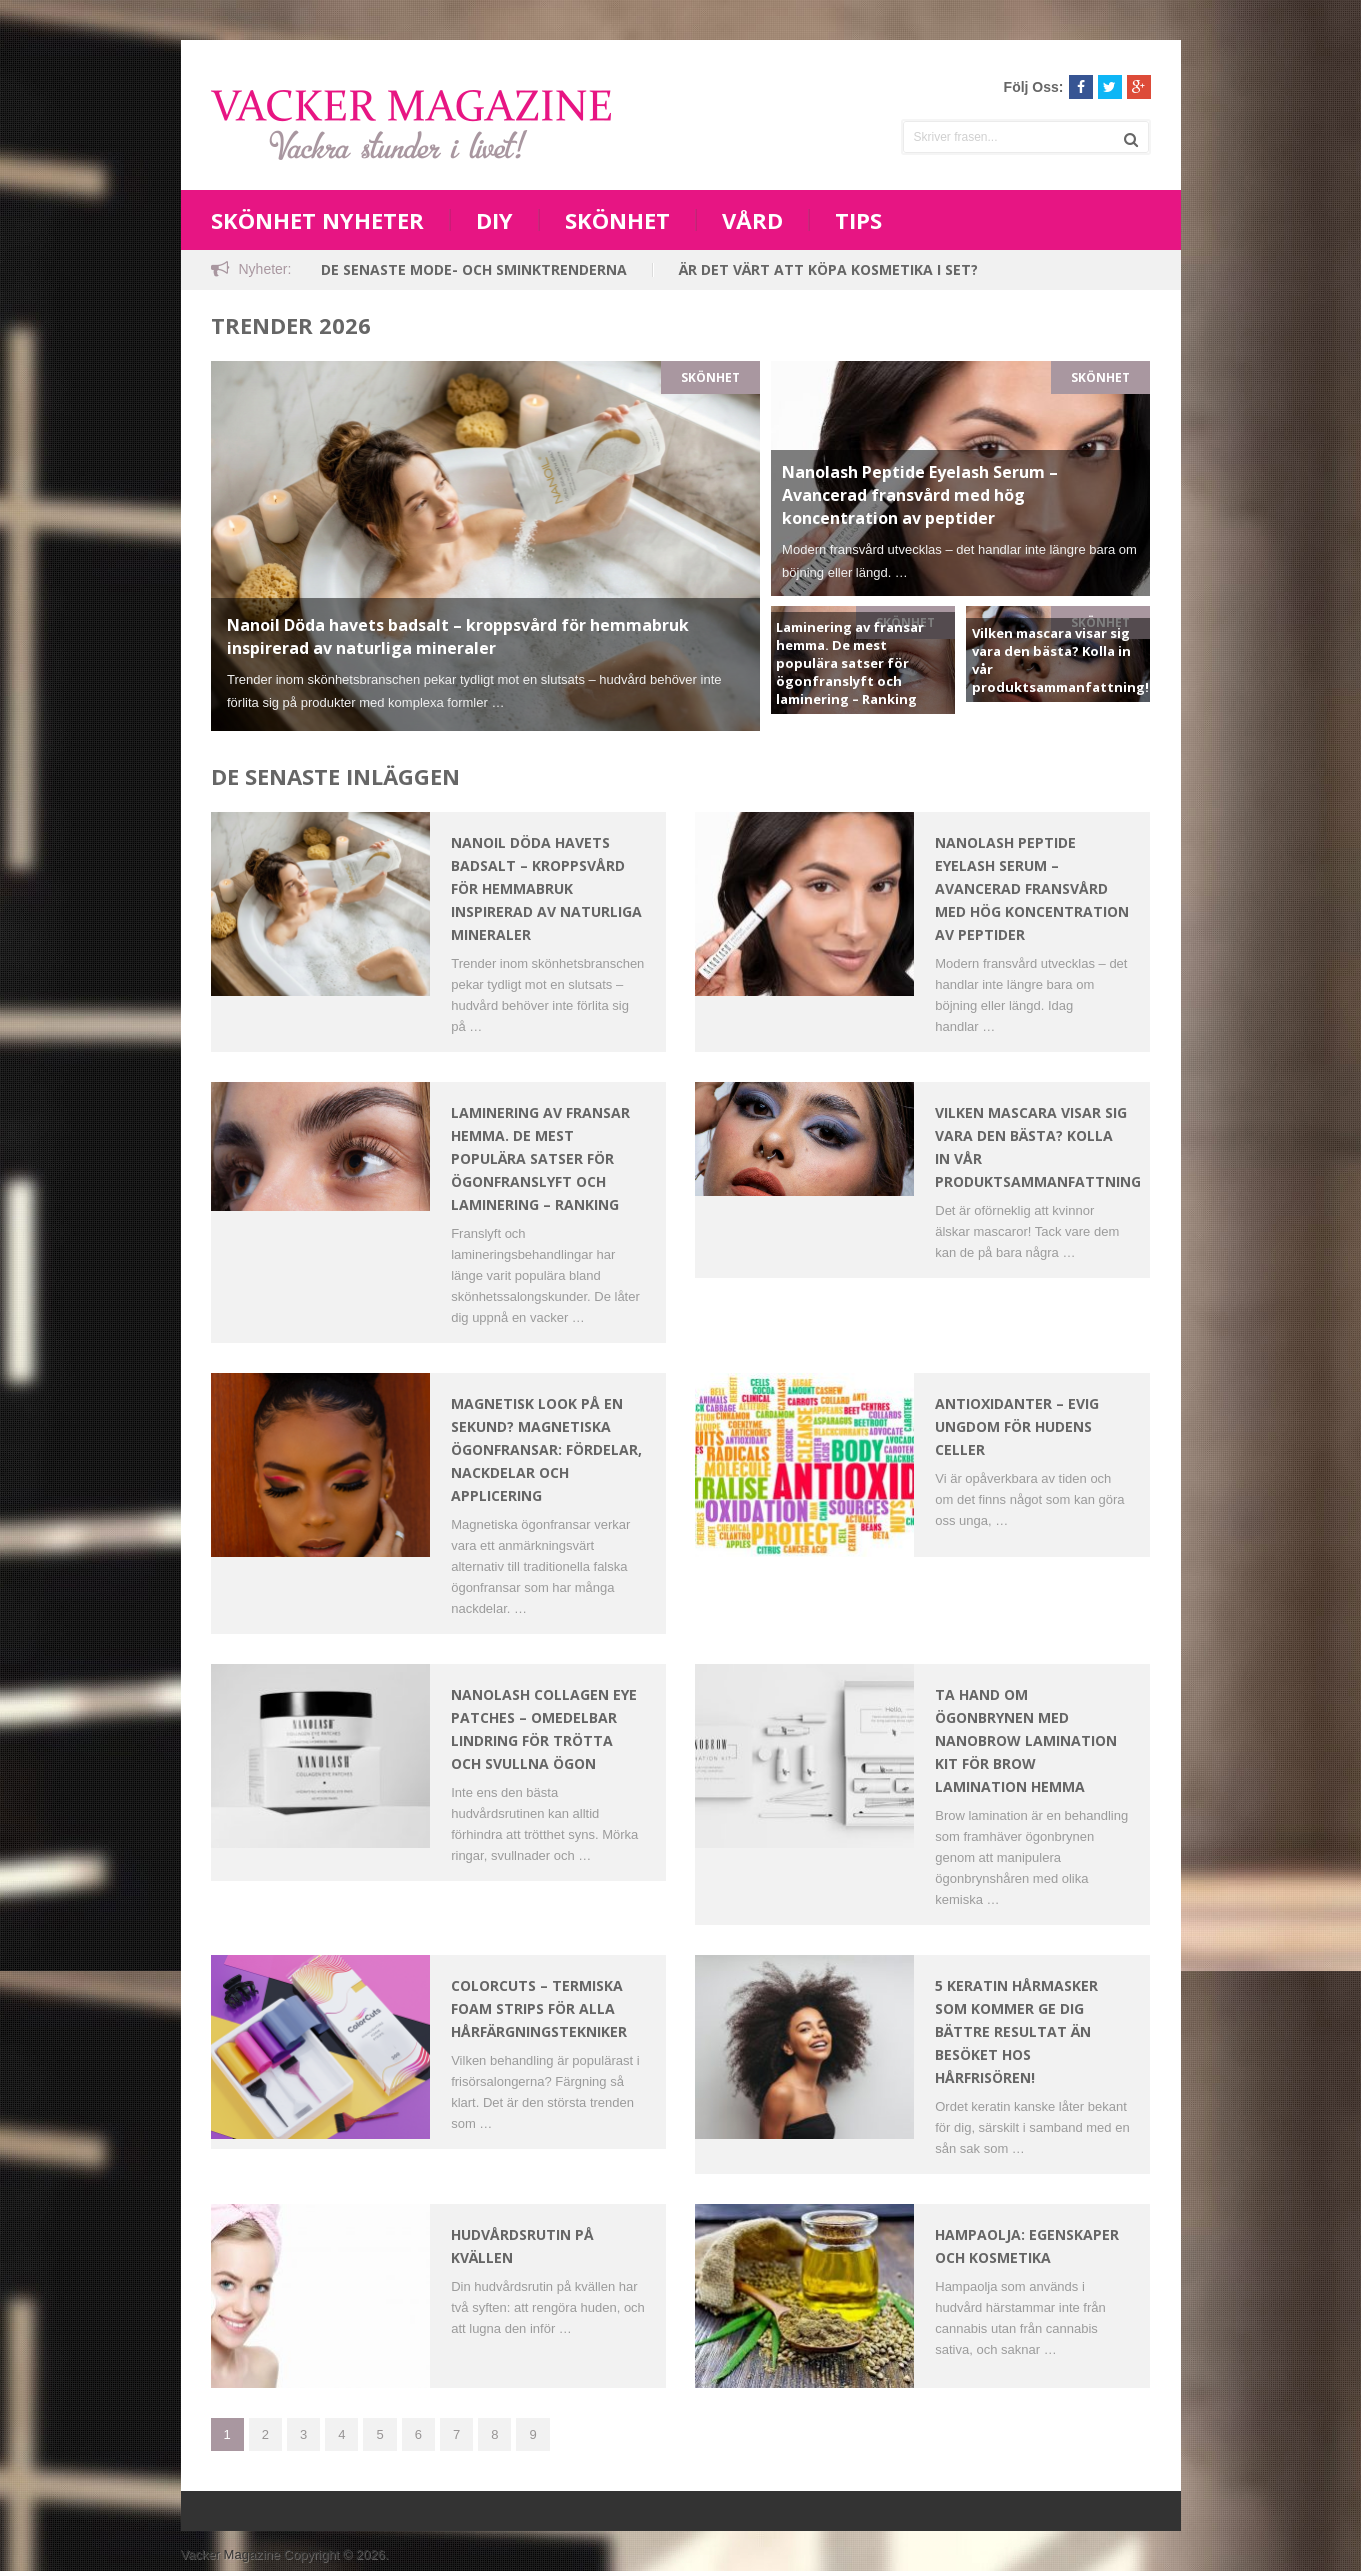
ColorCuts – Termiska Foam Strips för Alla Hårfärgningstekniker (539, 2008)
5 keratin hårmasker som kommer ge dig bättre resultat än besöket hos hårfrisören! (1016, 2031)
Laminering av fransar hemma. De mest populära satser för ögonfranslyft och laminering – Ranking (540, 1158)
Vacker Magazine (230, 2554)
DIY (494, 220)
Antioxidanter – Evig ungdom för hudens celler (1017, 1426)
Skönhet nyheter (317, 220)
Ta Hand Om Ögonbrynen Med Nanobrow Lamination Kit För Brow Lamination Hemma (1026, 1740)
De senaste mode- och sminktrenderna (474, 270)
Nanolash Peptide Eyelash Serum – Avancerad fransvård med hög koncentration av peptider (1032, 888)
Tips (858, 220)
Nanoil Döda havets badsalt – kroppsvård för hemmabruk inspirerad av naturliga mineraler (546, 888)
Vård (752, 220)
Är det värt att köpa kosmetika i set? (828, 270)
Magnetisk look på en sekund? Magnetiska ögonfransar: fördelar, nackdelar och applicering (546, 1449)
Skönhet (617, 220)
